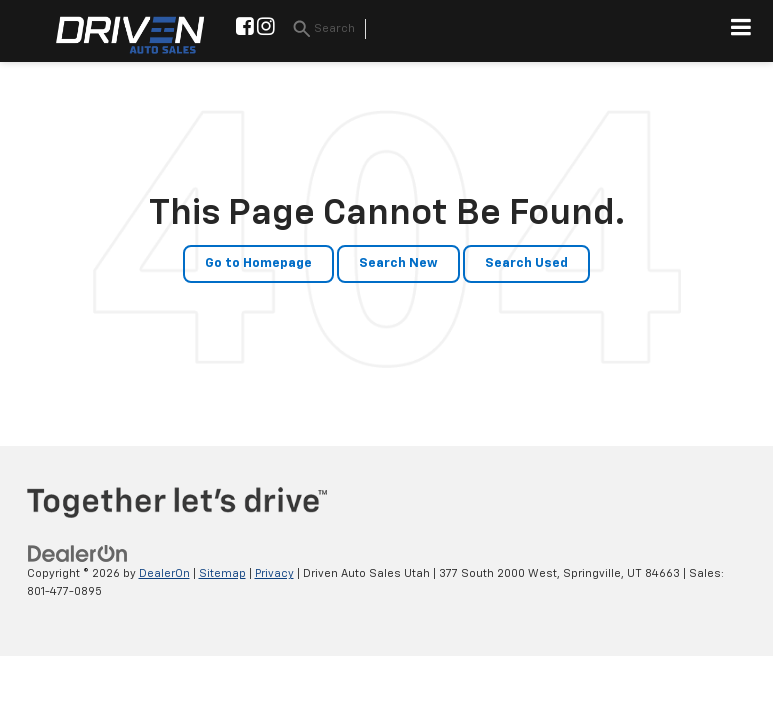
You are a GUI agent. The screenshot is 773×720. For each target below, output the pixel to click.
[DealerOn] (78, 553)
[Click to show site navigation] (741, 31)
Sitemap (222, 573)
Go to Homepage (258, 263)
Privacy (274, 573)
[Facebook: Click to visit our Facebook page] (245, 29)
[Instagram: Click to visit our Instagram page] (266, 29)
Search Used (526, 263)
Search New (398, 263)
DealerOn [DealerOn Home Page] (164, 573)
